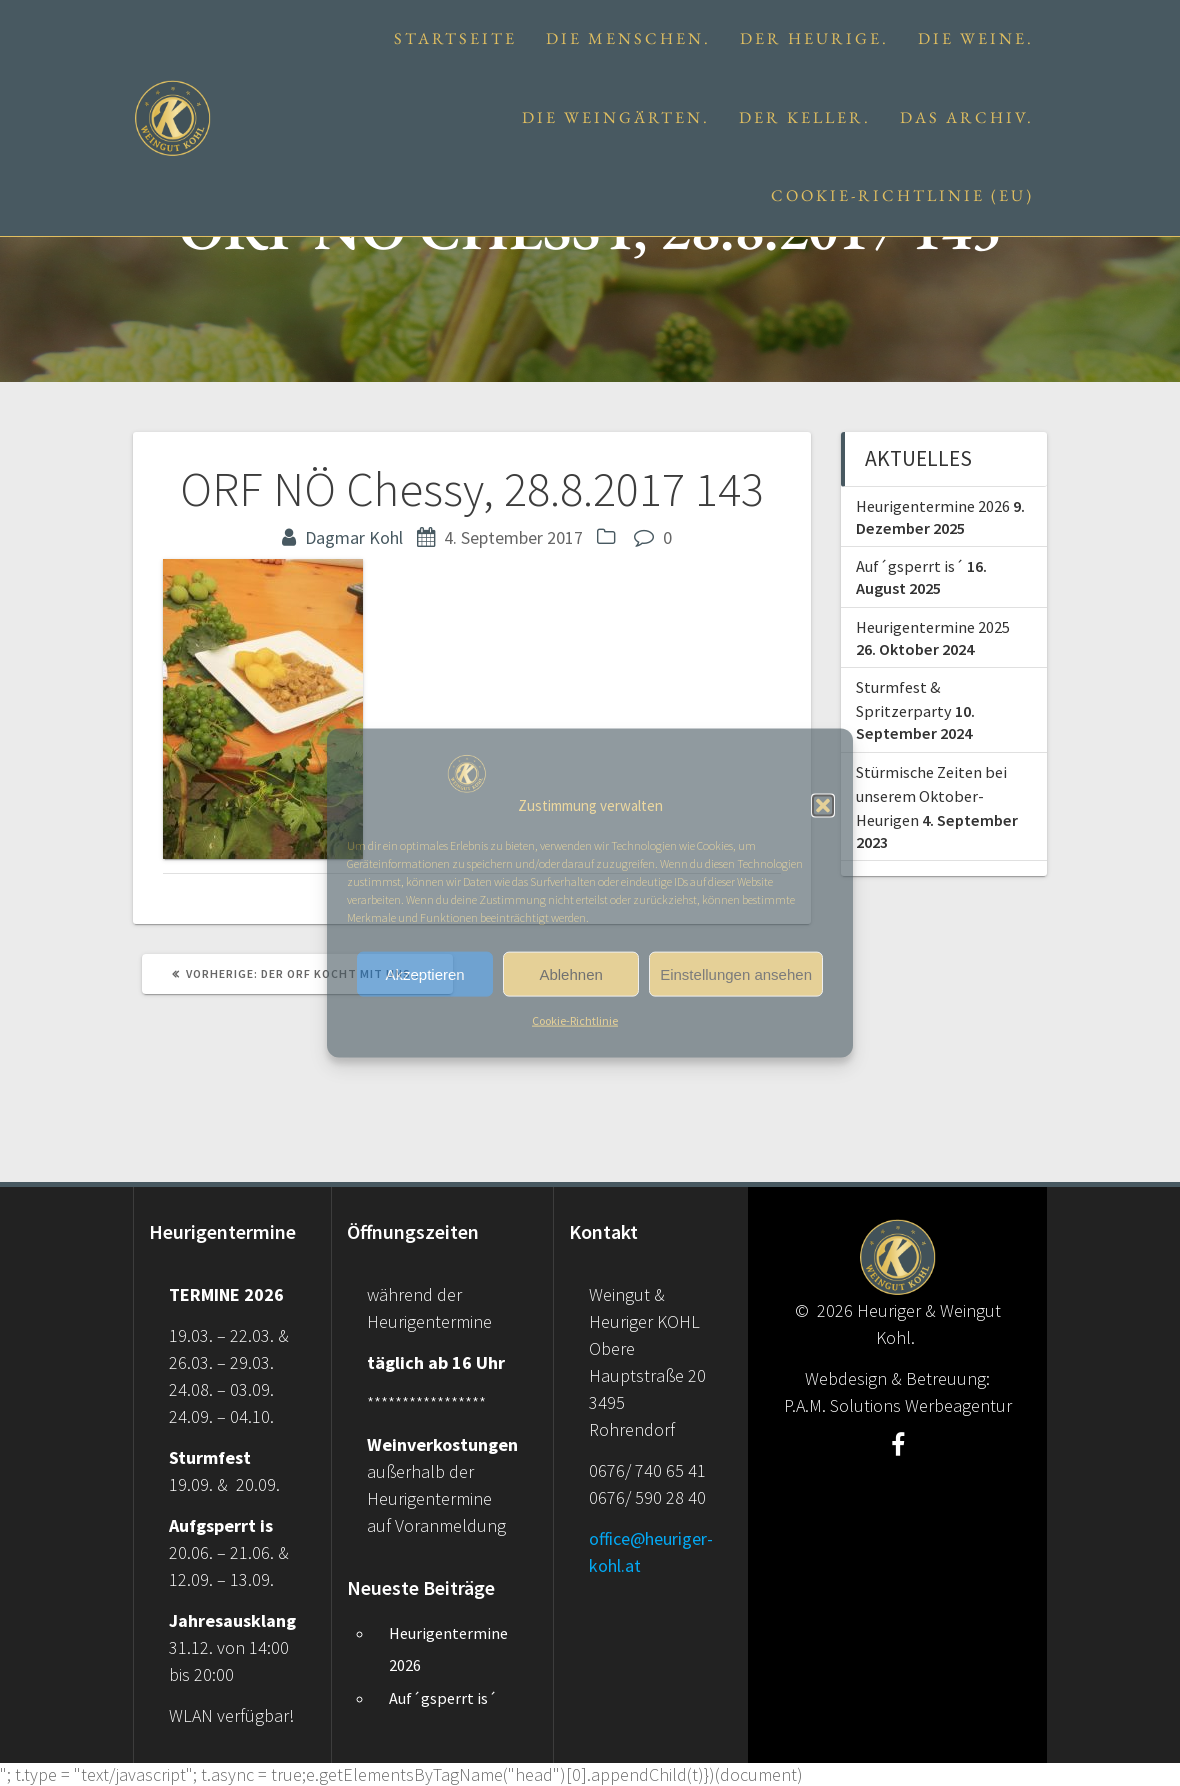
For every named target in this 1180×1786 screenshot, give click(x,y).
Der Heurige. (814, 38)
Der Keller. (805, 117)
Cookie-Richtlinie (575, 1020)
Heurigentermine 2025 (933, 627)
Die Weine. (976, 38)
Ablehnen (570, 974)
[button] (823, 805)
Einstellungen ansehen (736, 974)
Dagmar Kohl (354, 537)
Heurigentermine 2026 (933, 506)
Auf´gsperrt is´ (910, 566)
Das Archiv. (967, 117)
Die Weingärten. (616, 117)
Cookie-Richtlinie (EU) (902, 195)
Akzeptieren (424, 974)
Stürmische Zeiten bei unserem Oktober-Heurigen (931, 796)
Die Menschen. (628, 38)
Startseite (455, 38)
